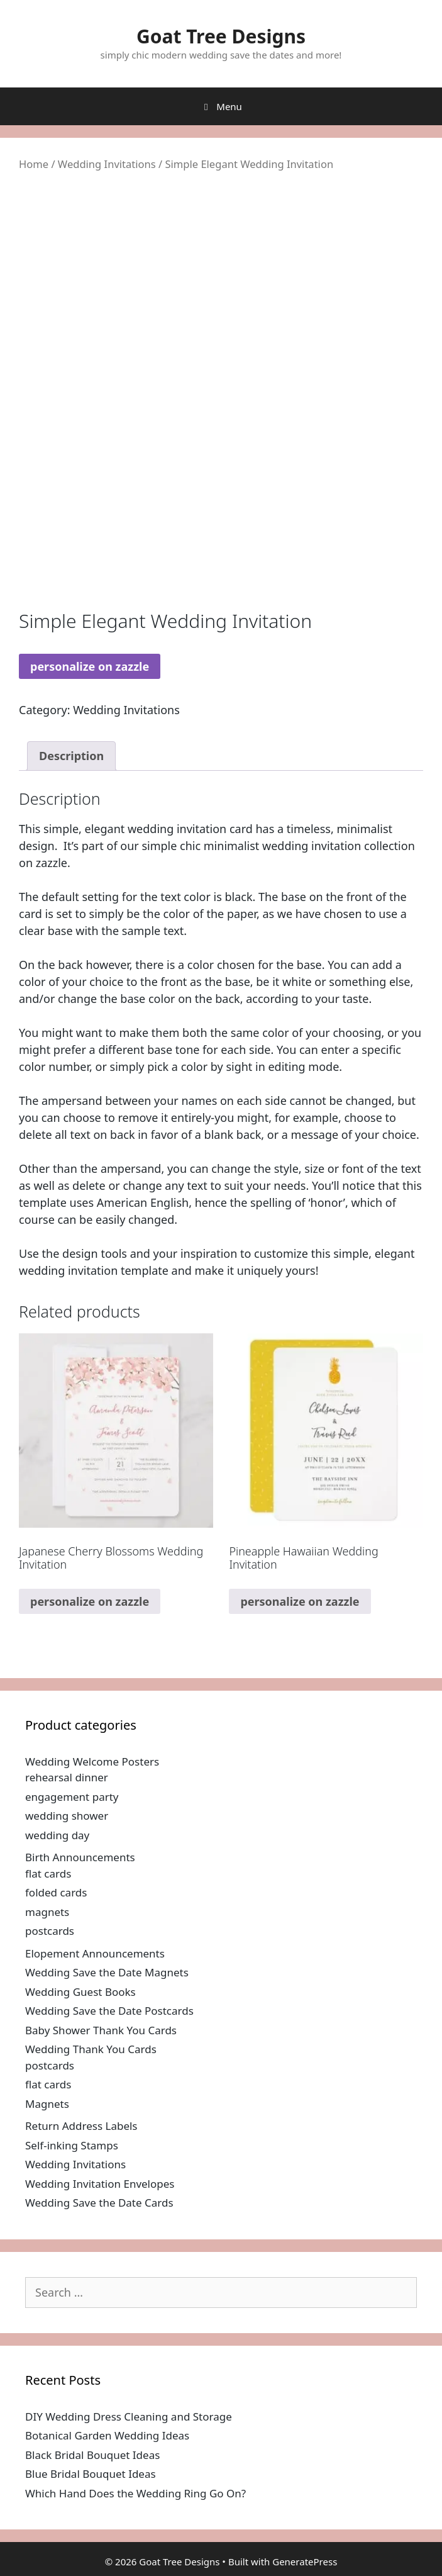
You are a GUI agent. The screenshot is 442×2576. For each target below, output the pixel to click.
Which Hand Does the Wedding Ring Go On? (135, 2493)
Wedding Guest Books (80, 1992)
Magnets (47, 2104)
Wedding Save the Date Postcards (109, 2010)
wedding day (57, 1835)
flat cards (48, 1873)
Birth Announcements (80, 1857)
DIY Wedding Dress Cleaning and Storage (128, 2416)
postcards (49, 1931)
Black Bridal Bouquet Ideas (92, 2455)
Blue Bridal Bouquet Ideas (90, 2474)
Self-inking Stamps (71, 2145)
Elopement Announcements (95, 1953)
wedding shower (66, 1815)
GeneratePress (304, 2561)
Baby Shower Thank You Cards (101, 2030)
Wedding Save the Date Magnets (107, 1972)
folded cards (56, 1892)
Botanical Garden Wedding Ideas (107, 2435)
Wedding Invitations (107, 164)
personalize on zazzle (89, 666)
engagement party (72, 1796)
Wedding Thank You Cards (91, 2049)
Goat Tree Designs (221, 36)
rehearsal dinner (66, 1777)
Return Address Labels (81, 2126)
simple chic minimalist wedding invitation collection (277, 845)
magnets (47, 1912)
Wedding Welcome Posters (92, 1761)
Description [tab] (71, 755)
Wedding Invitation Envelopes (99, 2183)
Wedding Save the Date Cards (99, 2202)
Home (33, 164)
